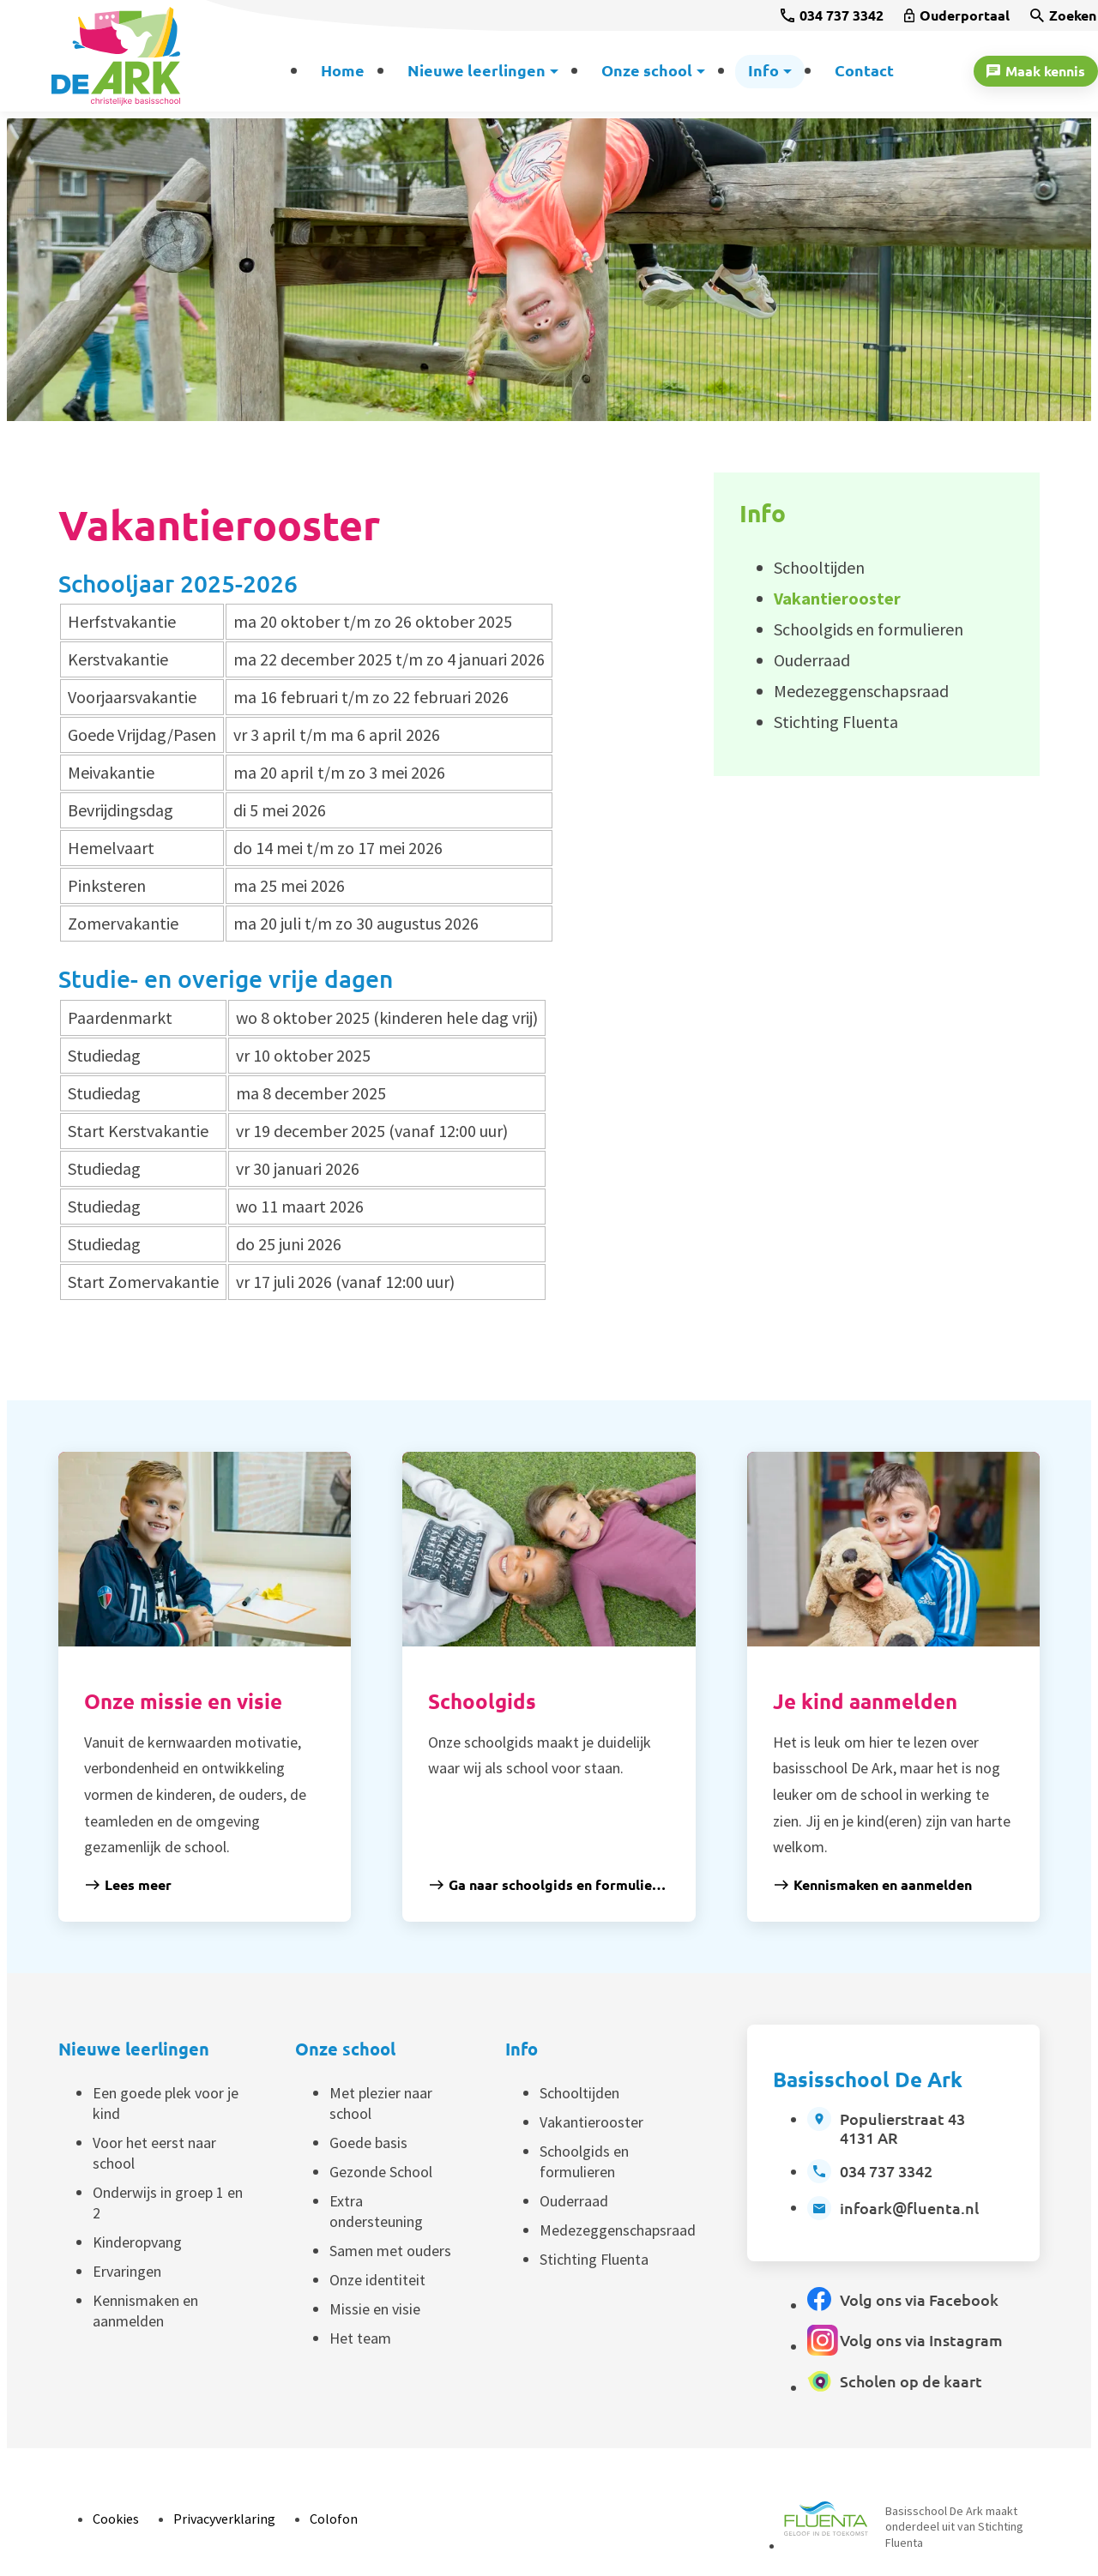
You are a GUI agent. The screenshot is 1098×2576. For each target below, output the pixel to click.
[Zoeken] (1063, 15)
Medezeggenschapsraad (618, 2230)
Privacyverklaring (224, 2518)
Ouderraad (574, 2201)
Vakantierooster (591, 2122)
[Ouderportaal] (956, 15)
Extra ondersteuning (376, 2211)
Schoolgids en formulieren (584, 2161)
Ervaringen (127, 2271)
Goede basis (368, 2142)
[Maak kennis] (1036, 71)
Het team (360, 2338)
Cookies (116, 2518)
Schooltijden (579, 2093)
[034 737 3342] (832, 15)
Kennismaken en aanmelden (145, 2310)
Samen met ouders (390, 2250)
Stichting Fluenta (594, 2259)
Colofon (334, 2518)
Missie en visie (374, 2309)
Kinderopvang (137, 2242)
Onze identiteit (377, 2280)
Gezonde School (380, 2172)
